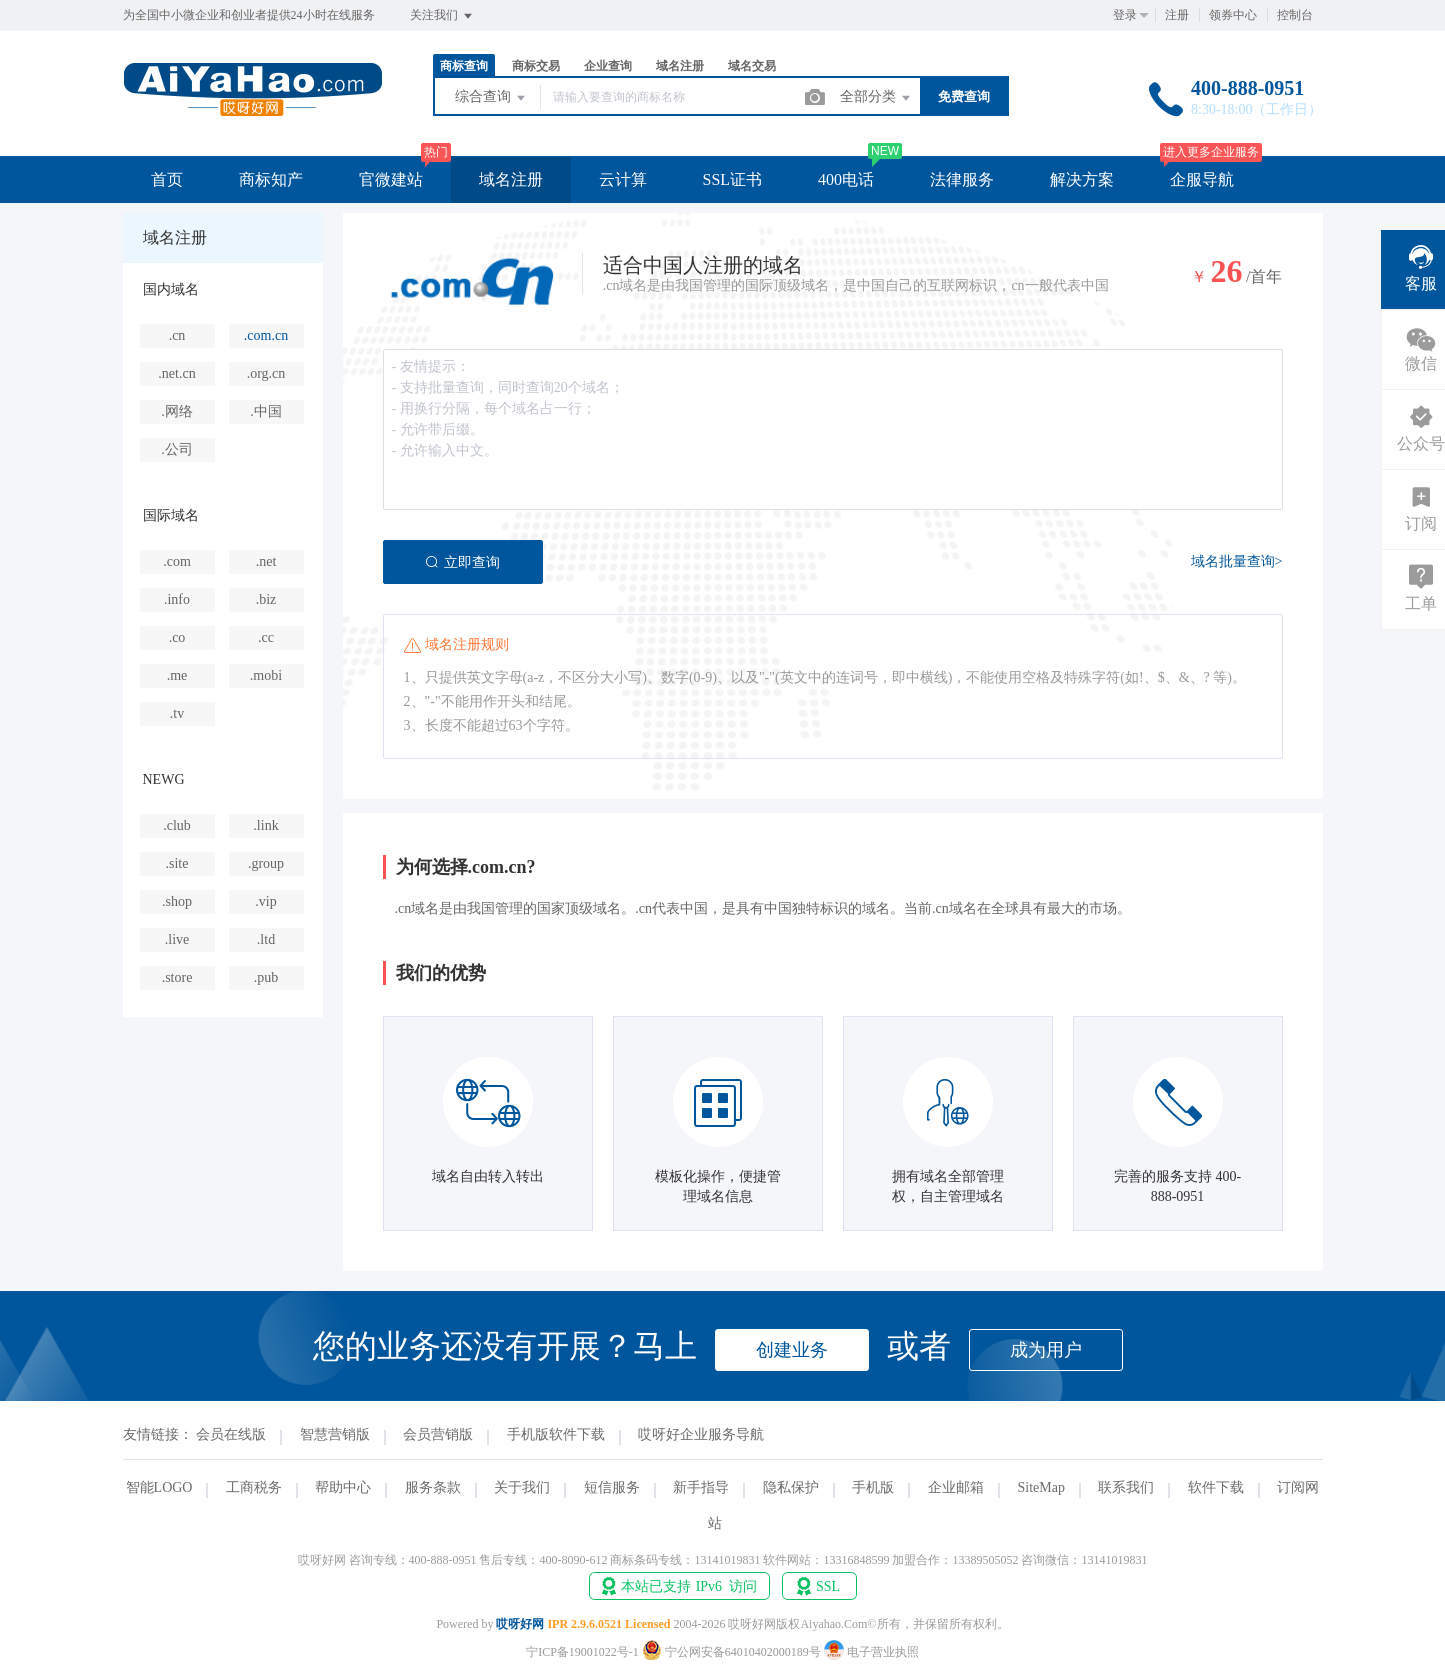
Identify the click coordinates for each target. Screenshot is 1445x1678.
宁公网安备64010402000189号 (733, 1652)
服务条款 (433, 1487)
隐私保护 (791, 1487)
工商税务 (254, 1487)
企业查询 (608, 66)
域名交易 (752, 66)
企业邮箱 (956, 1487)
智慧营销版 (335, 1434)
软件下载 (1216, 1487)
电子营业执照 (871, 1652)
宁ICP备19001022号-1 (582, 1652)
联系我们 (1126, 1487)
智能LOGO (159, 1487)
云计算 (623, 179)
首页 (167, 179)
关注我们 (442, 16)
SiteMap (1040, 1487)
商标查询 (464, 66)
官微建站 (391, 179)
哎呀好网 (520, 1624)
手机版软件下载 (556, 1434)
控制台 (1295, 15)
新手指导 (701, 1487)
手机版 (873, 1487)
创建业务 (792, 1350)
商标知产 (271, 179)
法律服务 (962, 179)
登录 (1125, 15)
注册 (1177, 15)
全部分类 (877, 98)
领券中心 (1233, 15)
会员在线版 (231, 1434)
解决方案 (1082, 179)
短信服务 (612, 1487)
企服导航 (1202, 179)
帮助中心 (343, 1487)
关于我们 (522, 1487)
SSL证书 (733, 179)
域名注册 (680, 66)
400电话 (846, 179)
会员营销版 (438, 1434)
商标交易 (536, 66)
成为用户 (1046, 1350)
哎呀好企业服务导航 (701, 1434)
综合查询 (492, 98)
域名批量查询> (1237, 561)
